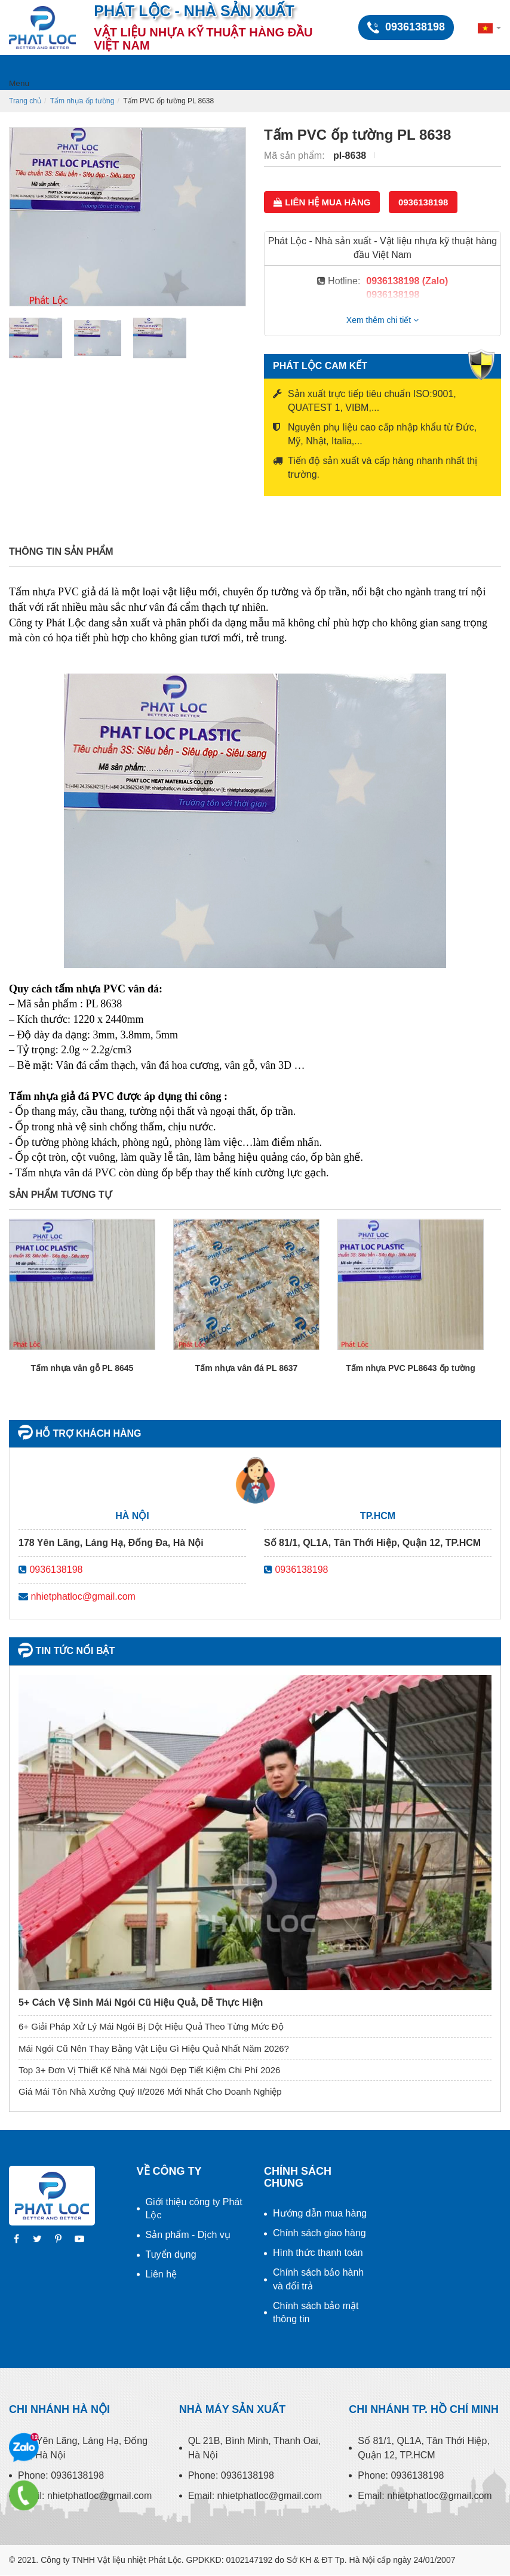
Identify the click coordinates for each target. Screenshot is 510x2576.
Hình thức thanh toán (318, 2253)
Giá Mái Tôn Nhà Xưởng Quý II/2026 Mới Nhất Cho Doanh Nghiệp (150, 2091)
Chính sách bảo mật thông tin (315, 2313)
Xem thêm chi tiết (382, 320)
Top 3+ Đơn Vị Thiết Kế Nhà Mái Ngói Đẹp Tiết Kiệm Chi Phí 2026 (149, 2070)
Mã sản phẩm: (295, 155)
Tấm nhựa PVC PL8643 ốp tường (410, 1368)
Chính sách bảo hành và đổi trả (318, 2279)
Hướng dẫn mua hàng (320, 2213)
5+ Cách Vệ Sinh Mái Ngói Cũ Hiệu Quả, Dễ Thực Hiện (141, 2002)
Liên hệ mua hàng (322, 202)
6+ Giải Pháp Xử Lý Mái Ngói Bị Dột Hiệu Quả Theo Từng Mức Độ (151, 2026)
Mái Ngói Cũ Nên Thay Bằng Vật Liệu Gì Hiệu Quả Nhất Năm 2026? (154, 2048)
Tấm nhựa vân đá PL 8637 (246, 1368)
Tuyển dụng (171, 2254)
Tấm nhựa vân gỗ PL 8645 (82, 1368)
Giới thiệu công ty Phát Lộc (194, 2209)
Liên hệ (161, 2274)
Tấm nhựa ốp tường (82, 101)
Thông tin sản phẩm (61, 551)
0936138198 (423, 202)
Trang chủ (25, 101)
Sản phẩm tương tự (60, 1194)
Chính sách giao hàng (319, 2233)
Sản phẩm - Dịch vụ (188, 2235)
